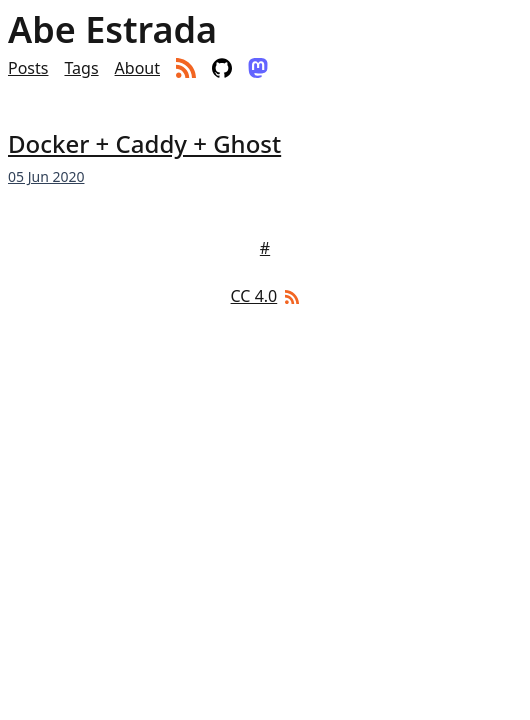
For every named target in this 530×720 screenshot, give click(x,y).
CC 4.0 (254, 296)
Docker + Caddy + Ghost (144, 143)
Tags (81, 68)
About (137, 68)
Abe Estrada (112, 30)
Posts (28, 68)
